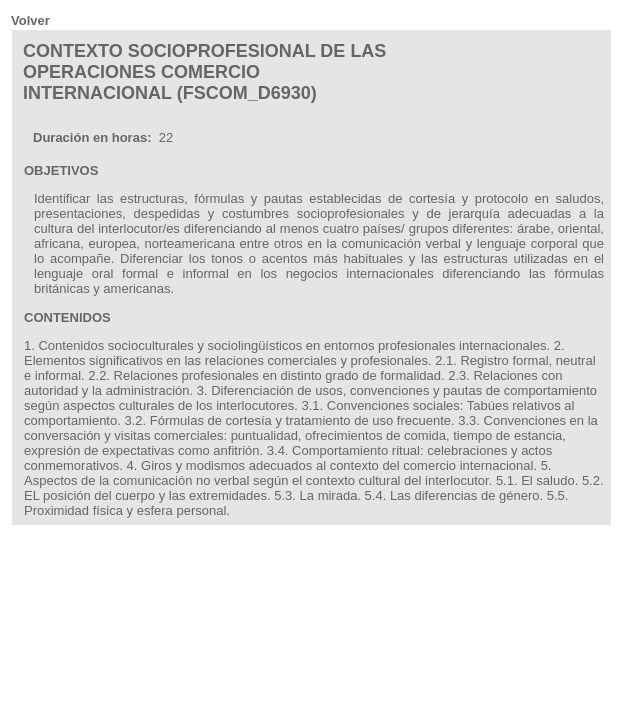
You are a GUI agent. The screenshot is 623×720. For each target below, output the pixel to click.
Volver (30, 20)
